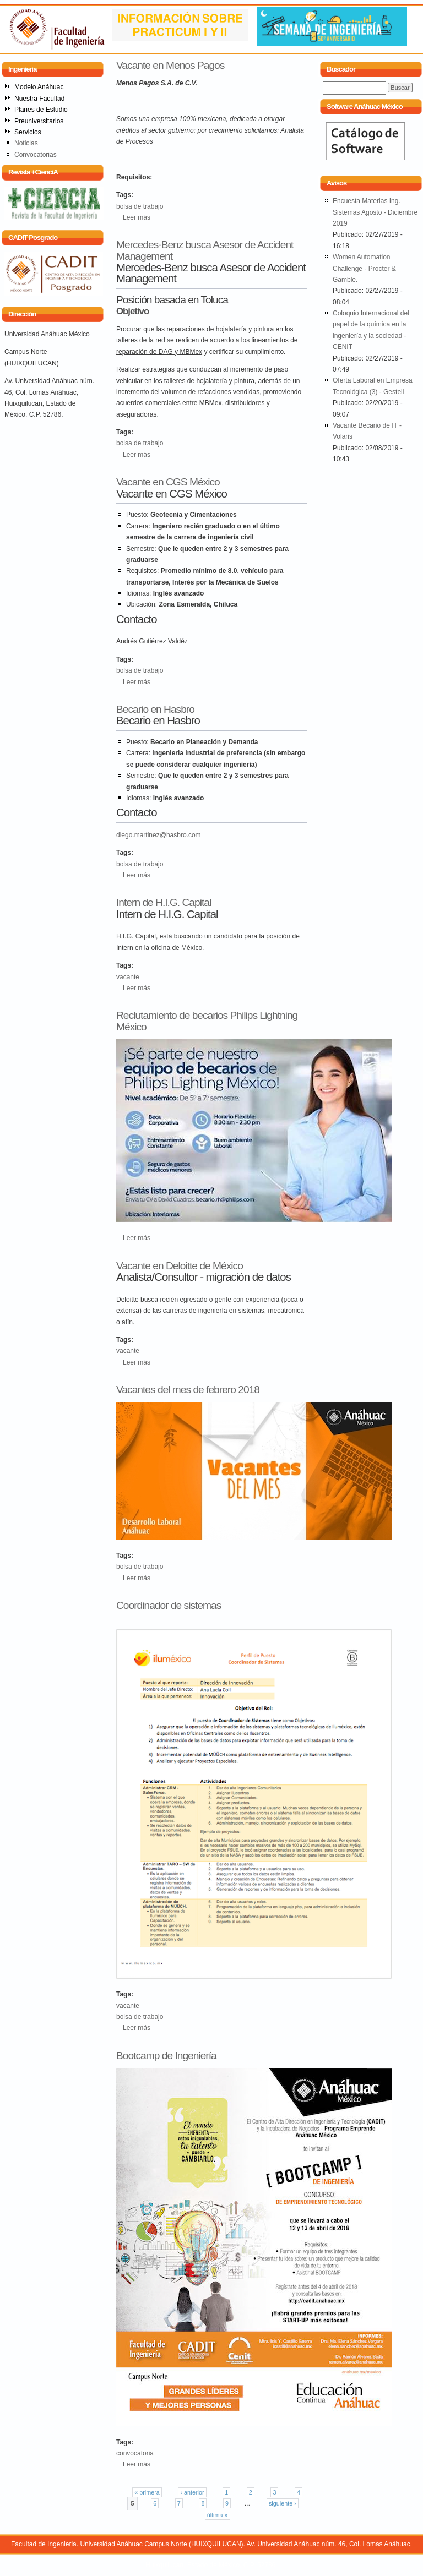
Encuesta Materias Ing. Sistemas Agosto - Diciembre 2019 (375, 212)
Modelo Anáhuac (38, 87)
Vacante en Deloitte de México (179, 1265)
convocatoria (135, 2453)
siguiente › (282, 2503)
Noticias (26, 143)
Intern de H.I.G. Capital (163, 902)
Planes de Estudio (41, 109)
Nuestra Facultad (39, 98)
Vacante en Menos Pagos (170, 65)
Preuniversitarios (38, 121)
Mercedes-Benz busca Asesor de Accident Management (204, 250)
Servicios (27, 132)
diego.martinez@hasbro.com (158, 835)
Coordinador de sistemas (168, 1605)
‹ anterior (192, 2492)
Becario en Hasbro (155, 709)
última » (217, 2515)
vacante (127, 977)
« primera (147, 2492)
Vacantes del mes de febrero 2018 (187, 1389)
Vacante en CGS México (168, 482)
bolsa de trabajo (139, 206)
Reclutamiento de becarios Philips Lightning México (206, 1020)
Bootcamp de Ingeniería (166, 2055)
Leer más (136, 217)
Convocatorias (35, 155)
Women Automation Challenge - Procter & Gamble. (364, 268)
